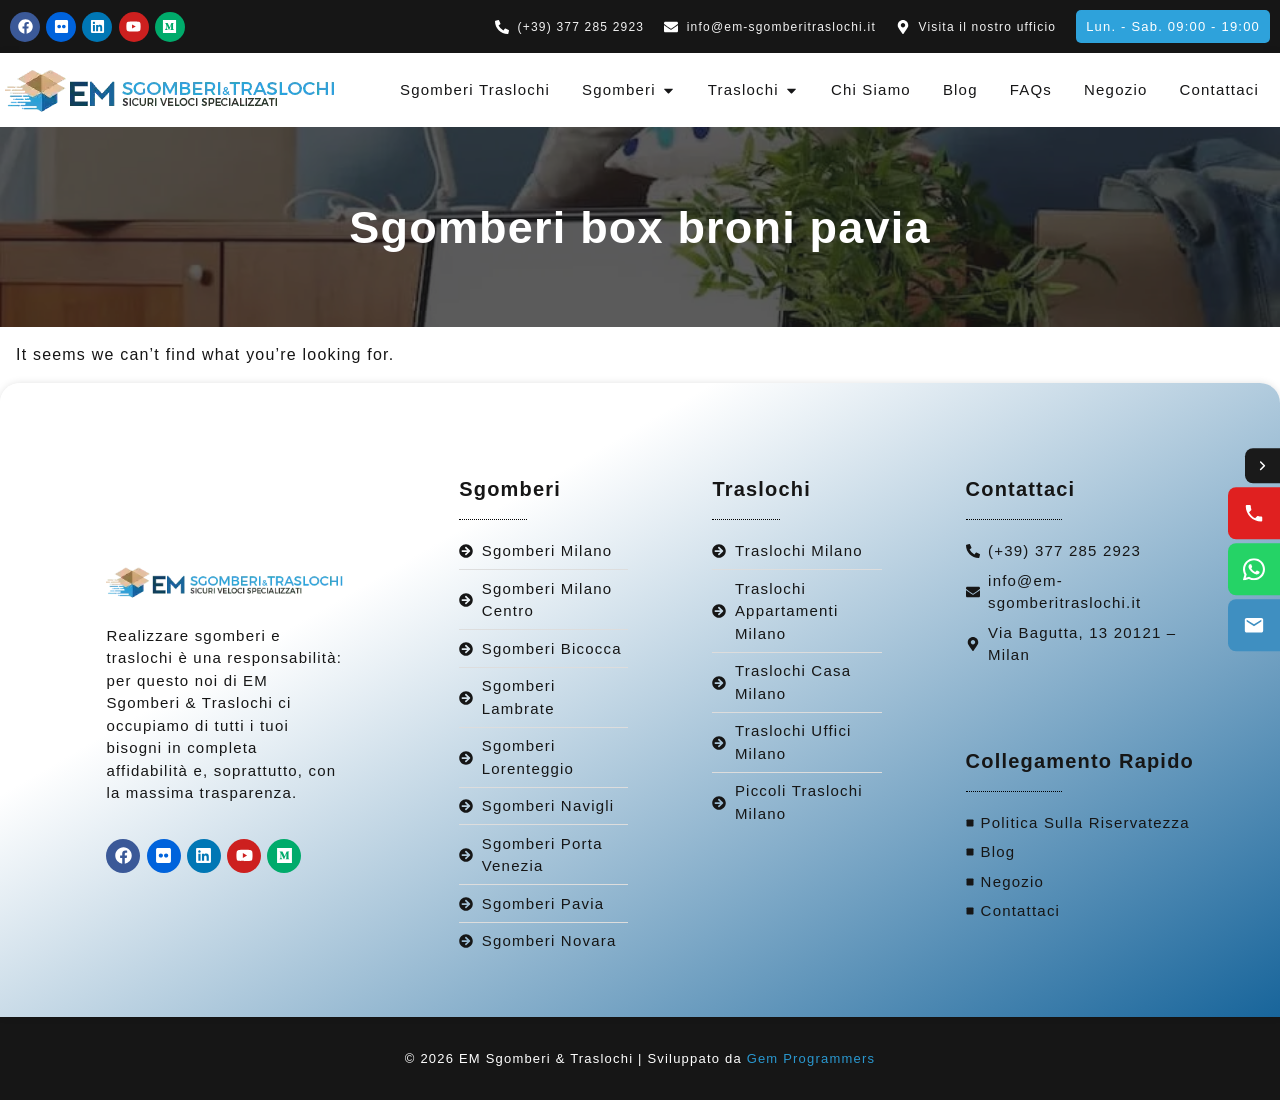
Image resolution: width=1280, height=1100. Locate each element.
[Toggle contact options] (1262, 466)
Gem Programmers (811, 1058)
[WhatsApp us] (1254, 570)
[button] (1173, 26)
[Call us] (1254, 514)
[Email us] (1254, 626)
